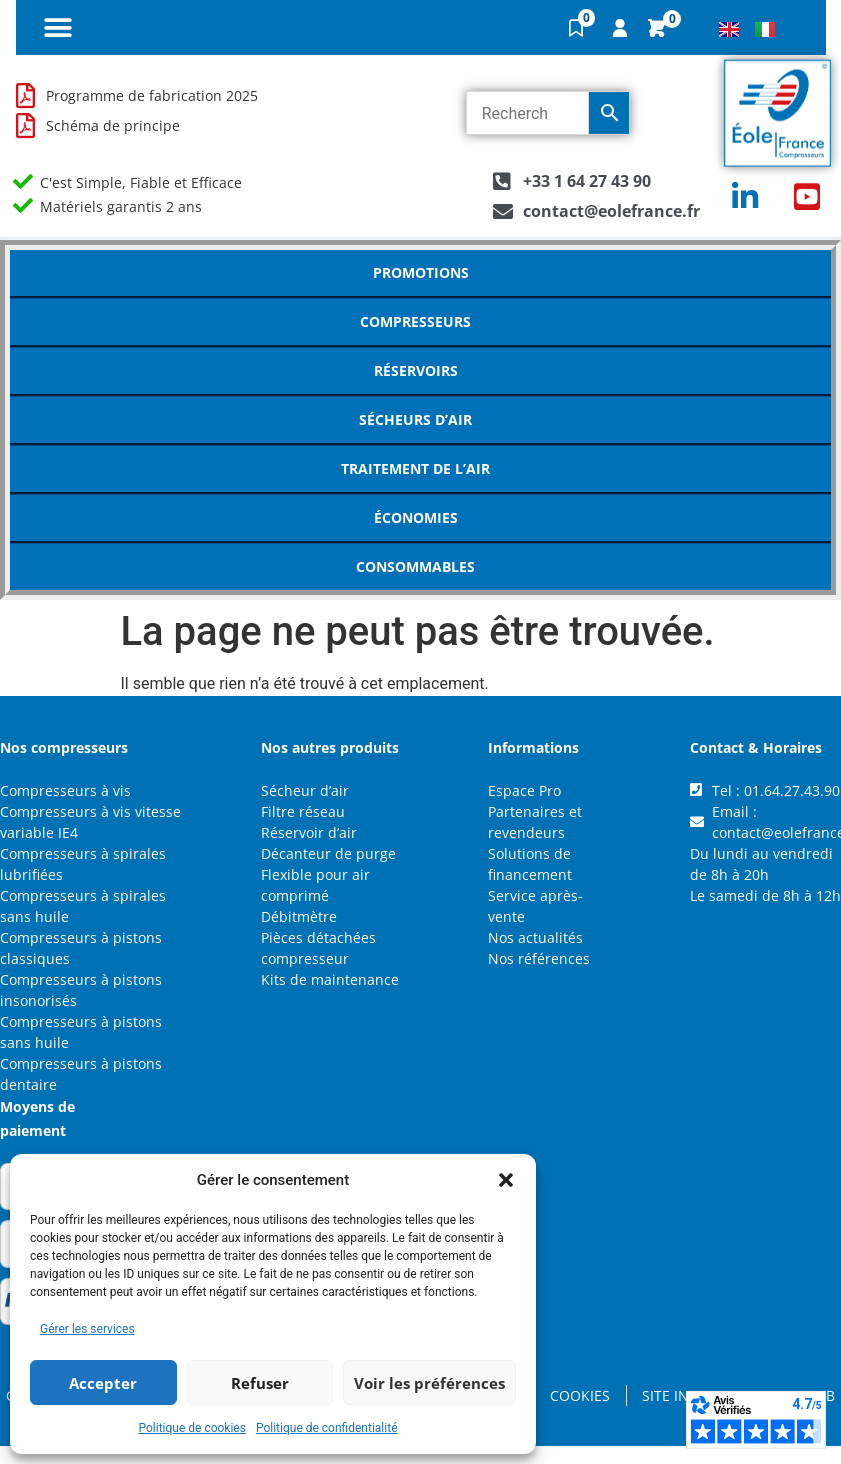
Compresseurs (420, 322)
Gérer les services (87, 1329)
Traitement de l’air (420, 469)
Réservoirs (421, 371)
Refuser (260, 1383)
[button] (506, 1180)
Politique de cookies (192, 1428)
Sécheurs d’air (420, 420)
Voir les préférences (429, 1383)
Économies (421, 518)
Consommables (420, 567)
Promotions (421, 272)
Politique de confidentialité (327, 1428)
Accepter (103, 1383)
